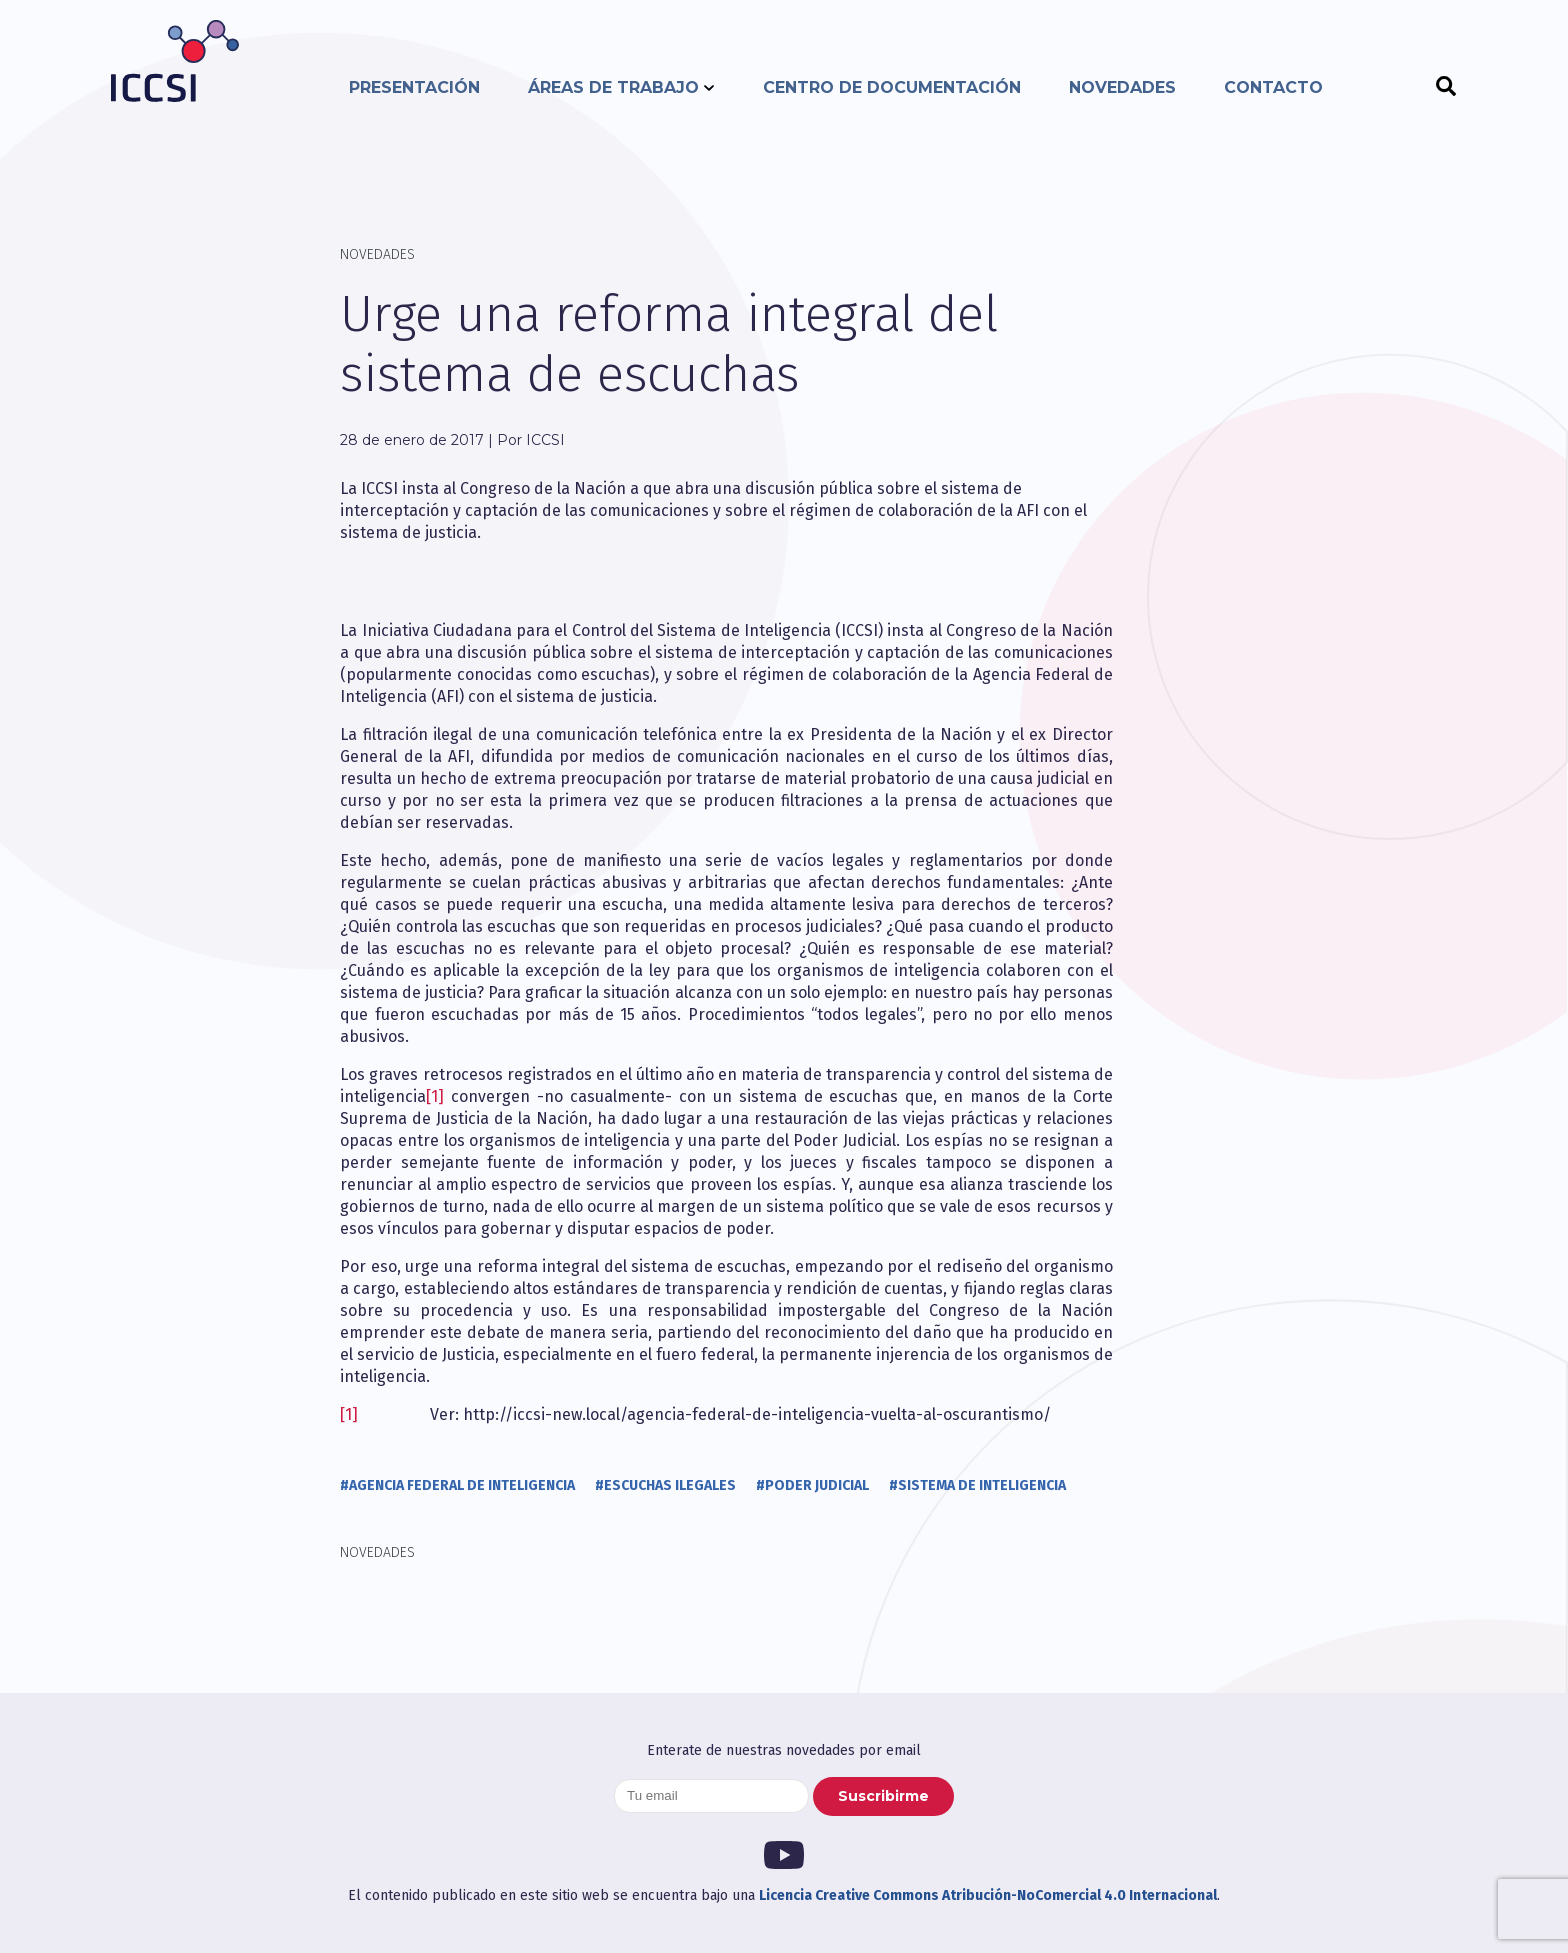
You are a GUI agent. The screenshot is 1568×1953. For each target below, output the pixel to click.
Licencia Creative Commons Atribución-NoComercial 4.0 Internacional (988, 1895)
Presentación (414, 87)
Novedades (1122, 87)
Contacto (1273, 87)
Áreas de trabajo (613, 87)
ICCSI (175, 61)
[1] (435, 1096)
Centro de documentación (892, 87)
